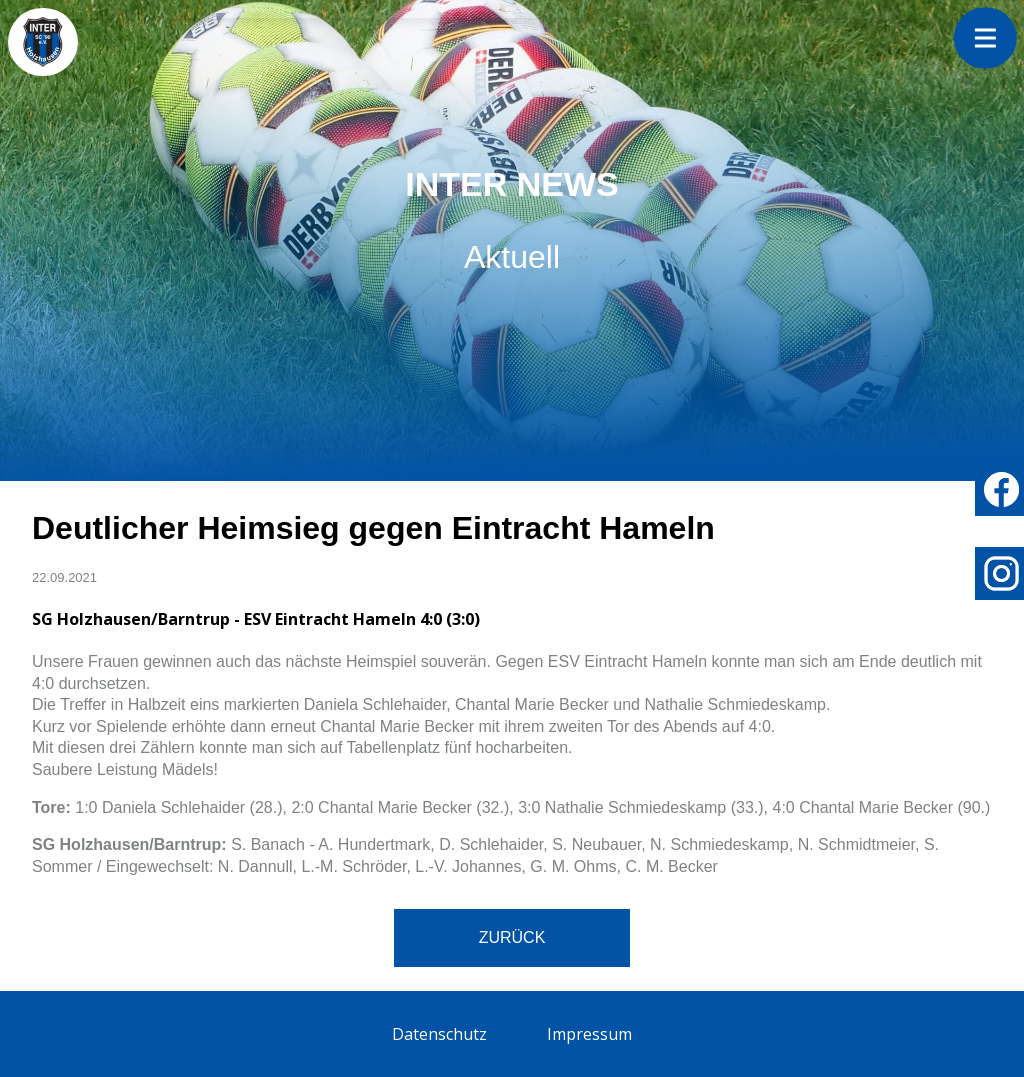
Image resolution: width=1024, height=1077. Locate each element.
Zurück (512, 937)
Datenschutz (439, 1034)
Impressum (589, 1034)
